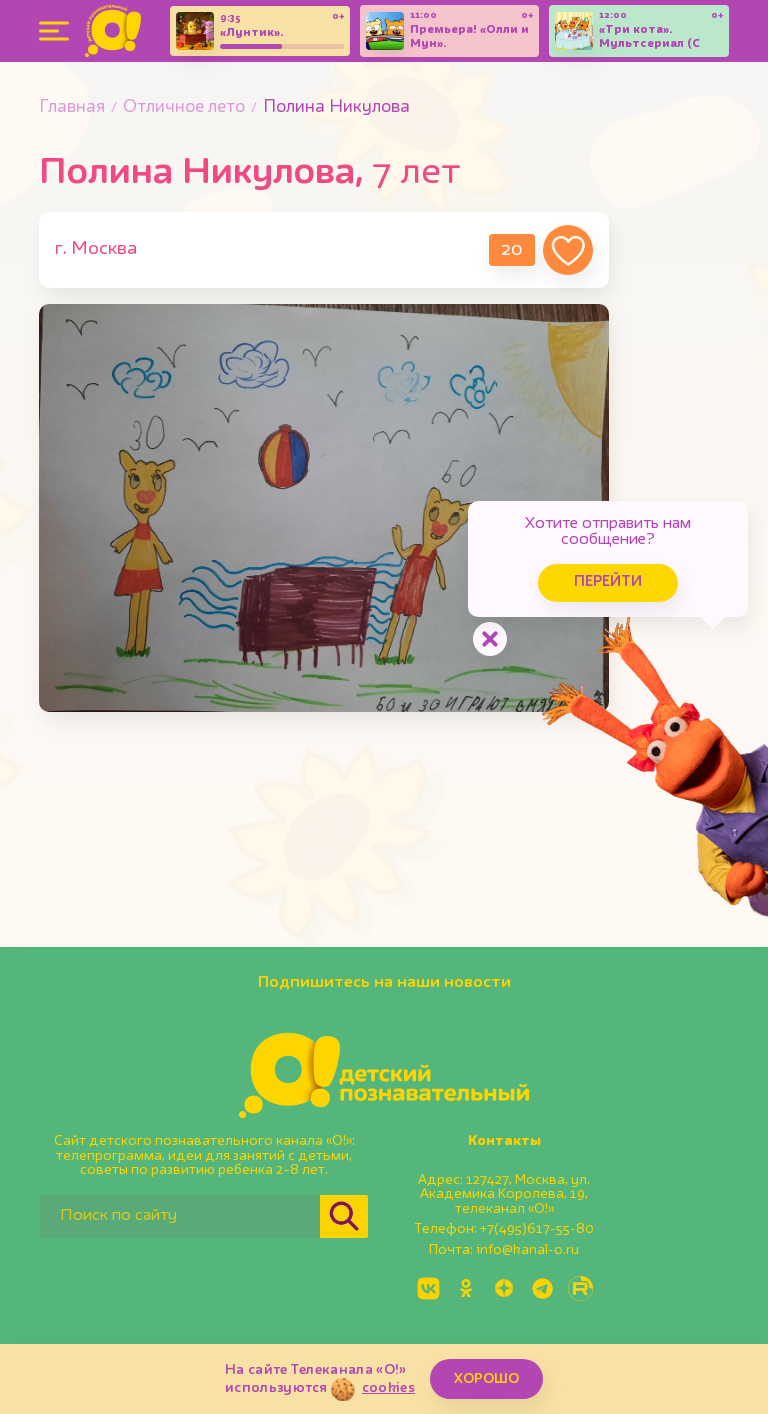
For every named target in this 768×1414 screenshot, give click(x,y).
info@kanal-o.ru (527, 1250)
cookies (388, 1388)
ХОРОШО (486, 1379)
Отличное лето (184, 107)
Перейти (608, 582)
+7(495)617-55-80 (537, 1229)
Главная (72, 107)
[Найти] (344, 1216)
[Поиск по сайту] (180, 1216)
